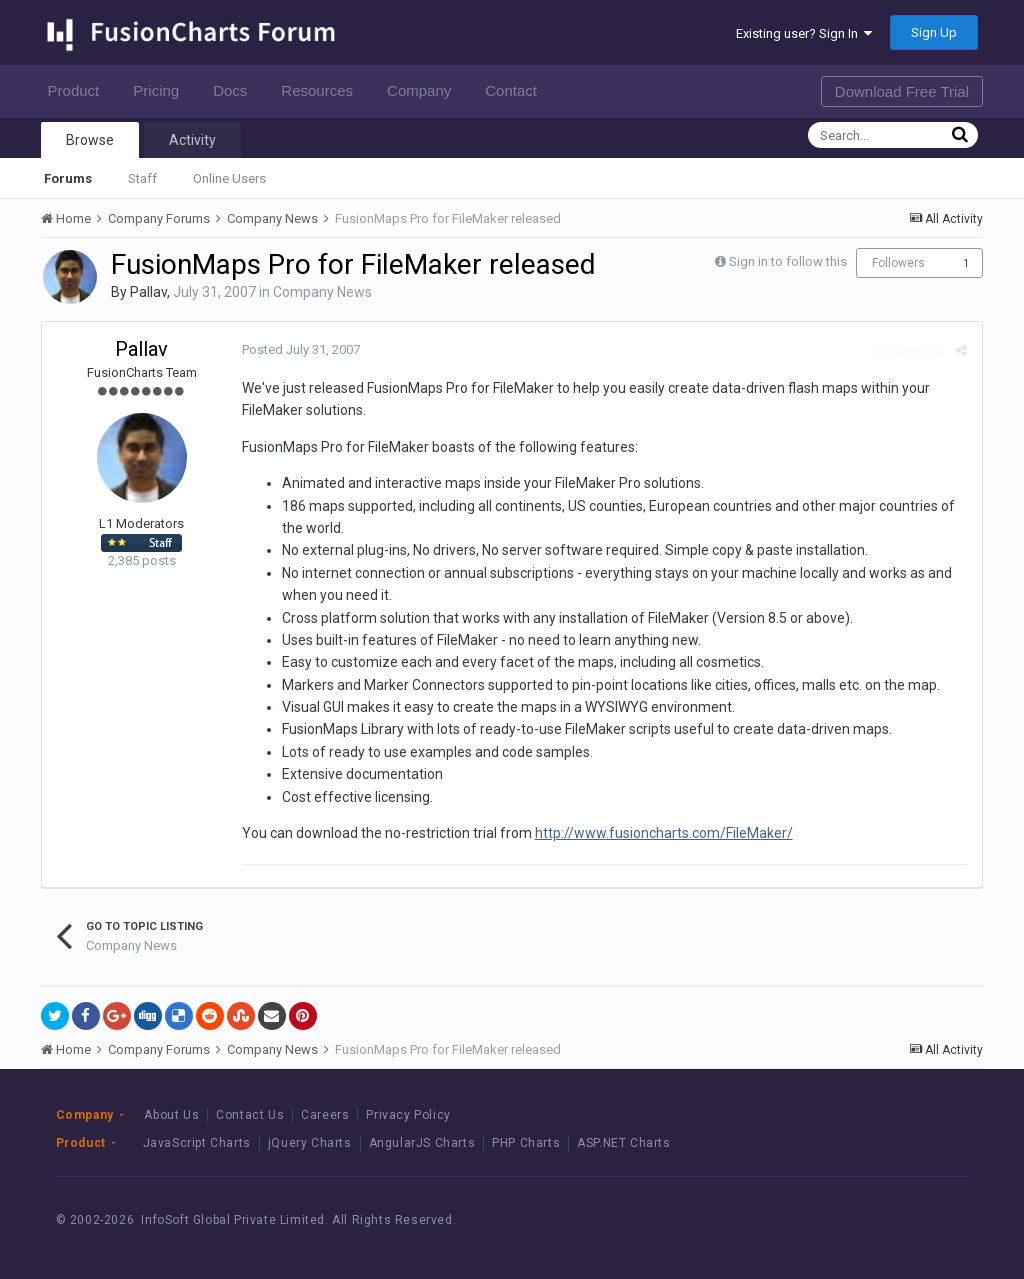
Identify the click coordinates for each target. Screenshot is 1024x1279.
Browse (90, 140)
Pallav (148, 292)
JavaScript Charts (197, 1143)
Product (79, 90)
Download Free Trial (902, 91)
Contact (516, 90)
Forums (68, 178)
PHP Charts (526, 1143)
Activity (192, 140)
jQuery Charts (310, 1143)
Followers (898, 263)
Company (424, 90)
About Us (171, 1115)
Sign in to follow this (788, 261)
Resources (322, 90)
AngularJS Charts (422, 1143)
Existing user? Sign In (804, 33)
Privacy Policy (408, 1115)
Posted (301, 349)
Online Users (229, 178)
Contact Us (250, 1115)
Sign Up (934, 32)
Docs (235, 90)
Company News (322, 292)
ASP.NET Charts (623, 1143)
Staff (142, 178)
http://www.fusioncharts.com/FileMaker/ (664, 833)
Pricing (161, 90)
